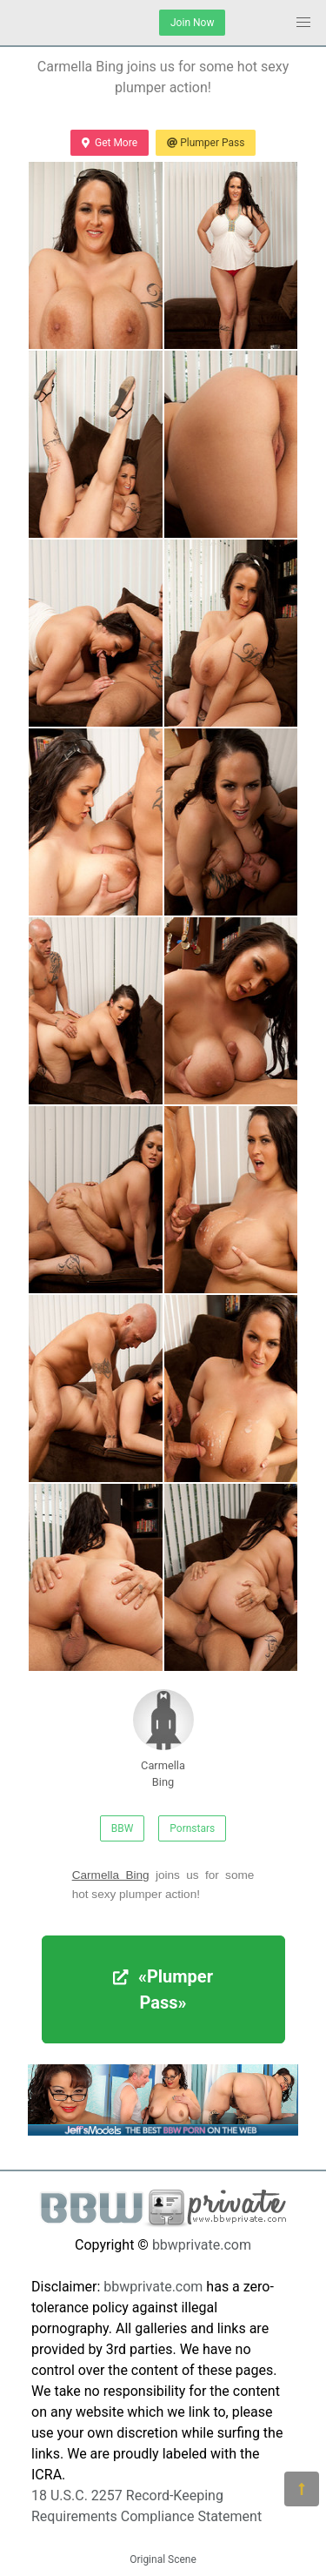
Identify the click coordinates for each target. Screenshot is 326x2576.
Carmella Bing (163, 1738)
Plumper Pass (205, 143)
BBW (122, 1828)
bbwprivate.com (201, 2245)
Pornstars (192, 1828)
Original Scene (163, 2559)
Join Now (192, 23)
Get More (109, 143)
